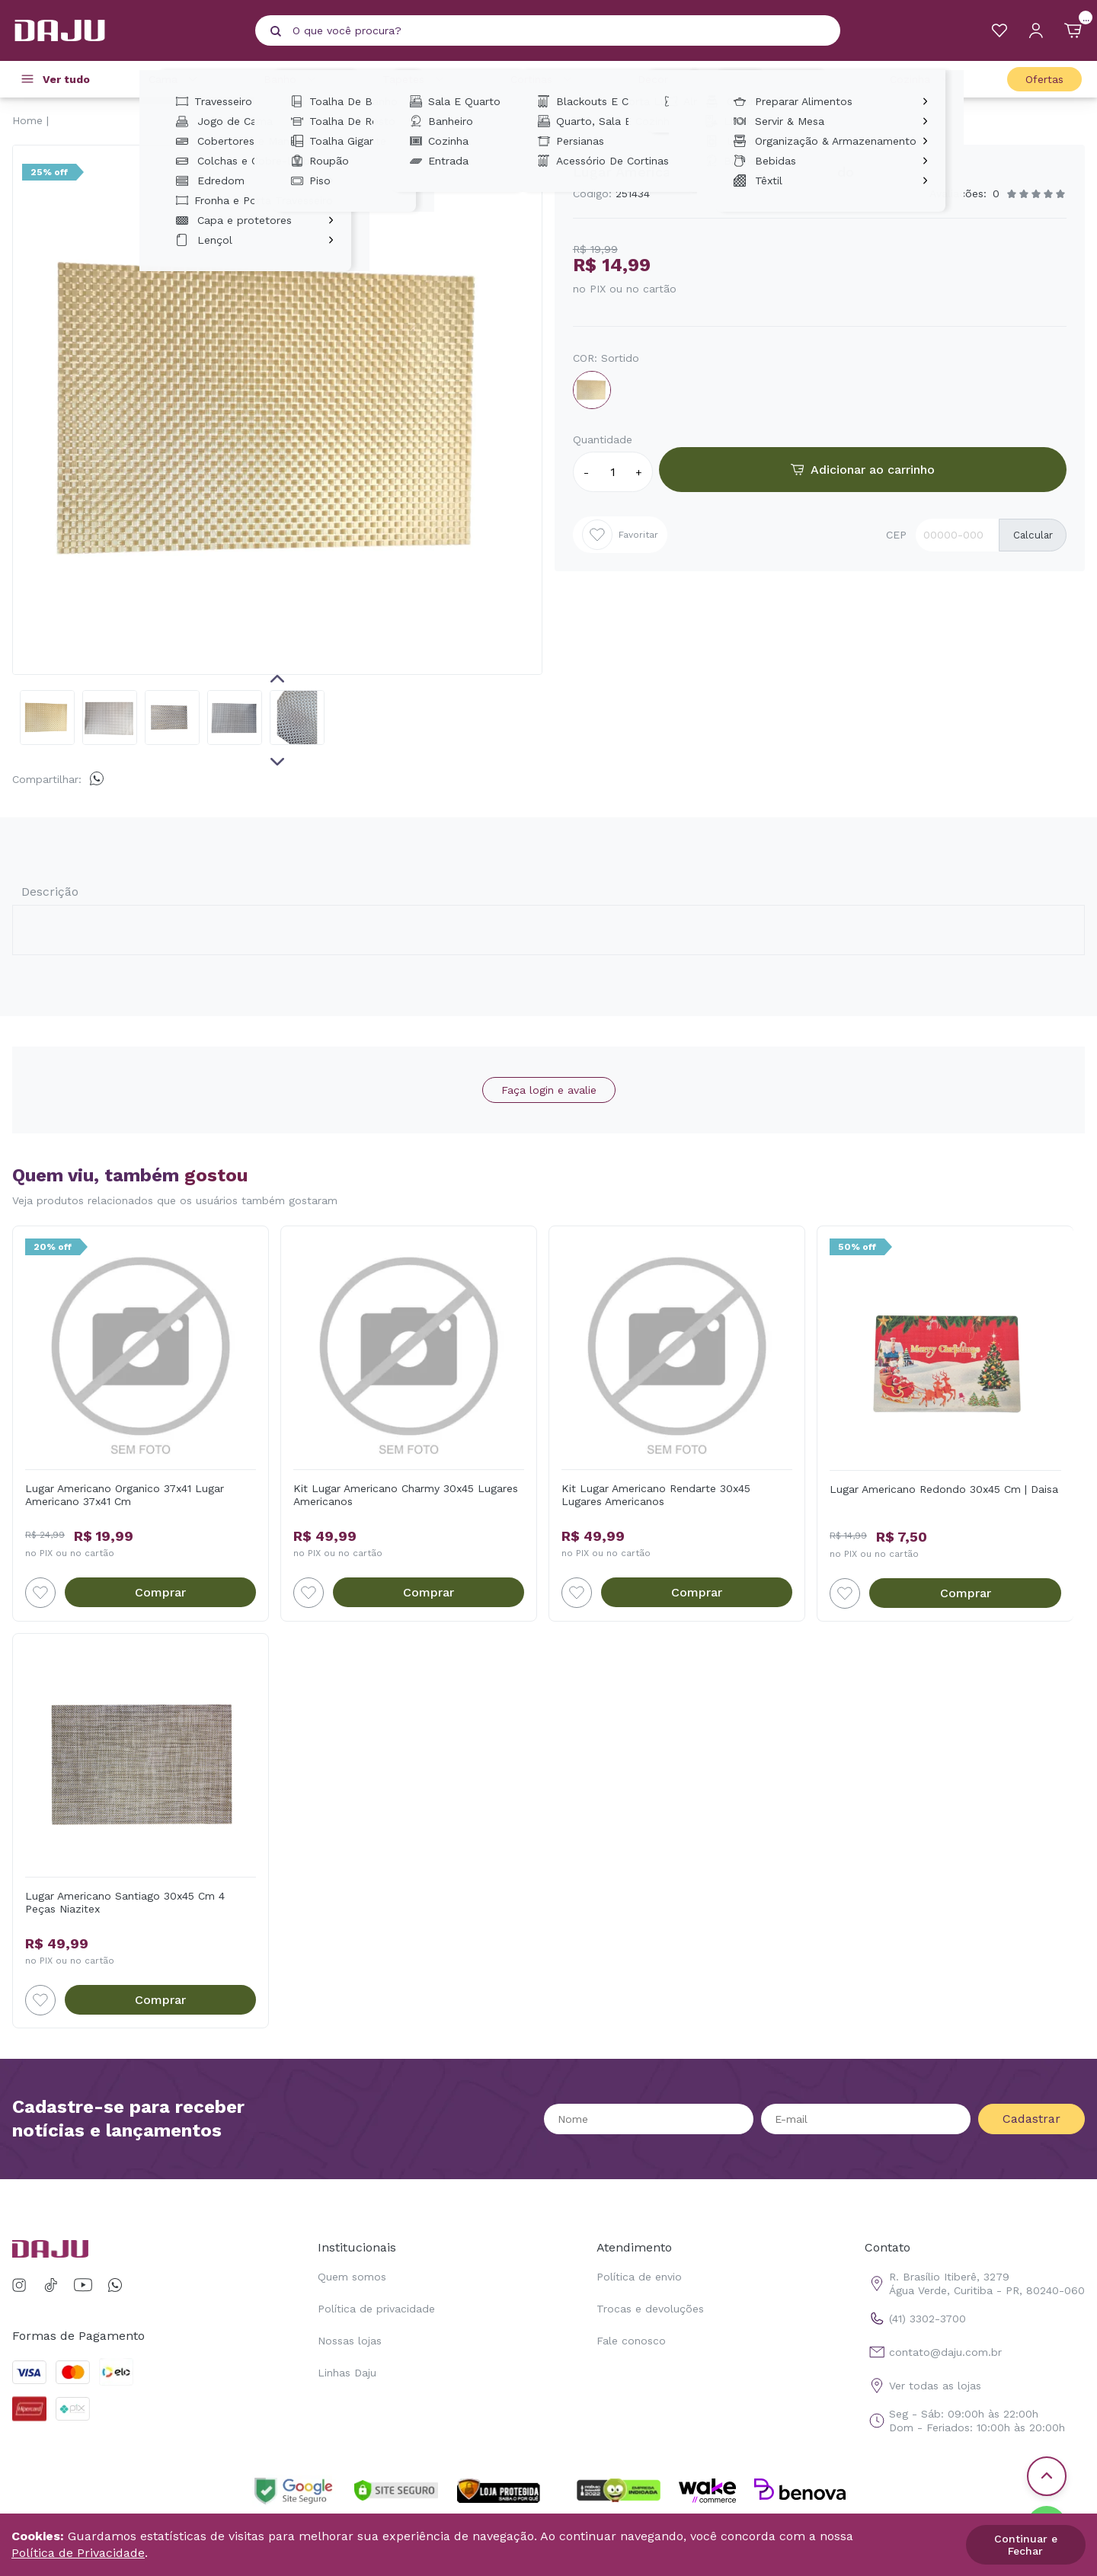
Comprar (160, 1592)
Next (277, 762)
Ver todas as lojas (923, 2385)
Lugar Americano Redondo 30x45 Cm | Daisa (944, 1489)
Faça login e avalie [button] (548, 1090)
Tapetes (415, 79)
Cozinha (922, 79)
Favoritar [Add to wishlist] (620, 534)
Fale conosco (631, 2341)
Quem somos (352, 2277)
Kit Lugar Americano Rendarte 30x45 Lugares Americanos (655, 1494)
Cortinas (543, 79)
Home (27, 120)
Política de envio (639, 2277)
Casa (803, 79)
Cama (175, 79)
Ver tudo (66, 79)
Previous (277, 678)
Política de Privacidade (78, 2553)
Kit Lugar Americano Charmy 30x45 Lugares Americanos (405, 1494)
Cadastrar (1031, 2118)
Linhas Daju (347, 2373)
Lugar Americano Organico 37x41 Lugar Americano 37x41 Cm (124, 1494)
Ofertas (1044, 79)
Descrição (49, 891)
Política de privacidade (376, 2309)
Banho (292, 79)
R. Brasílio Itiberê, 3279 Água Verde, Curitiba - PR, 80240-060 (975, 2283)
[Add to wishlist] (40, 1592)
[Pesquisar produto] (275, 31)
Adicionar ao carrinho (863, 469)
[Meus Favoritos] (999, 30)
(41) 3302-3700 (915, 2318)
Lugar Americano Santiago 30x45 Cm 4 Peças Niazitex (125, 1902)
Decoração (678, 79)
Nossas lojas (350, 2341)
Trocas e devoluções (650, 2309)
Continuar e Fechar (1025, 2545)
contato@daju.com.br (933, 2352)
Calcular (1033, 535)
